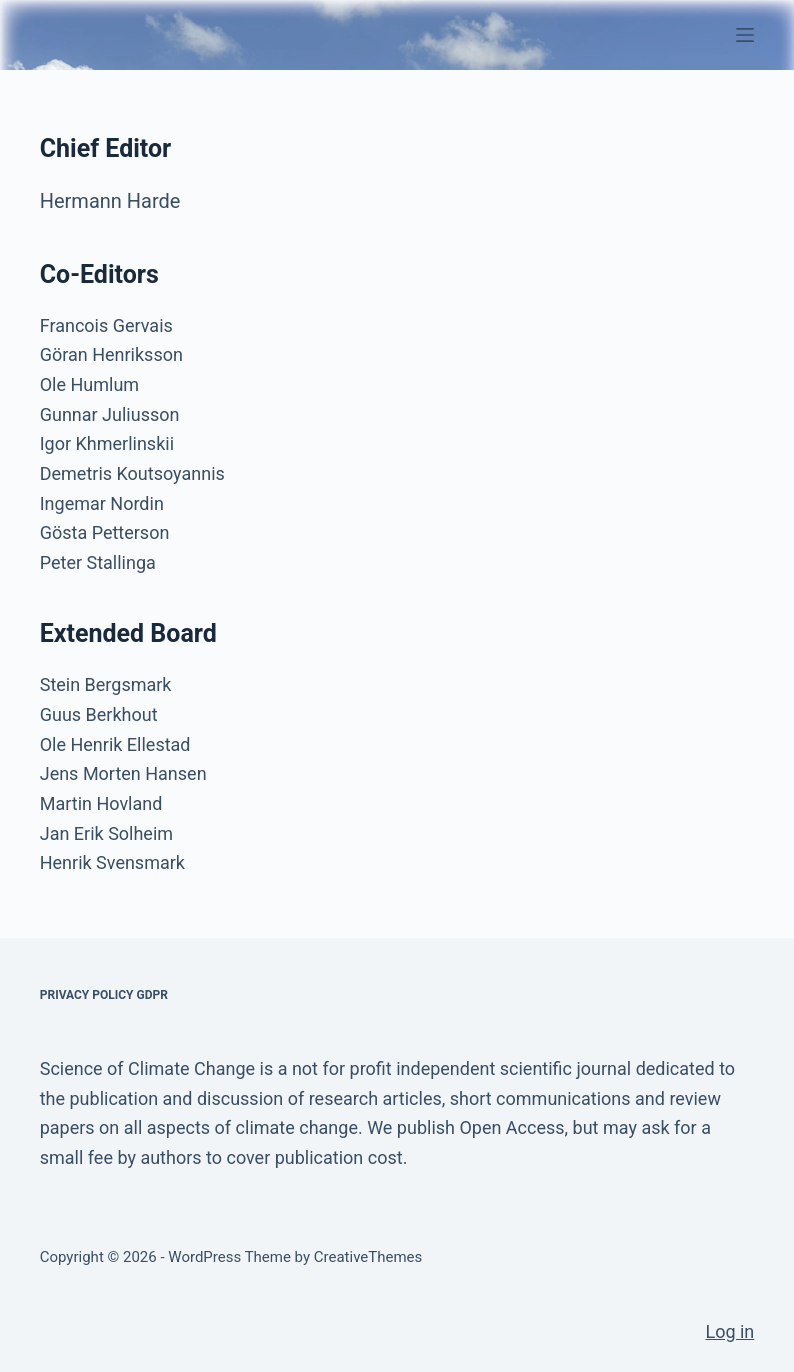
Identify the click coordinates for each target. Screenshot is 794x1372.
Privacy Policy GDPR (104, 995)
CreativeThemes (368, 1257)
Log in (729, 1331)
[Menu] (745, 35)
